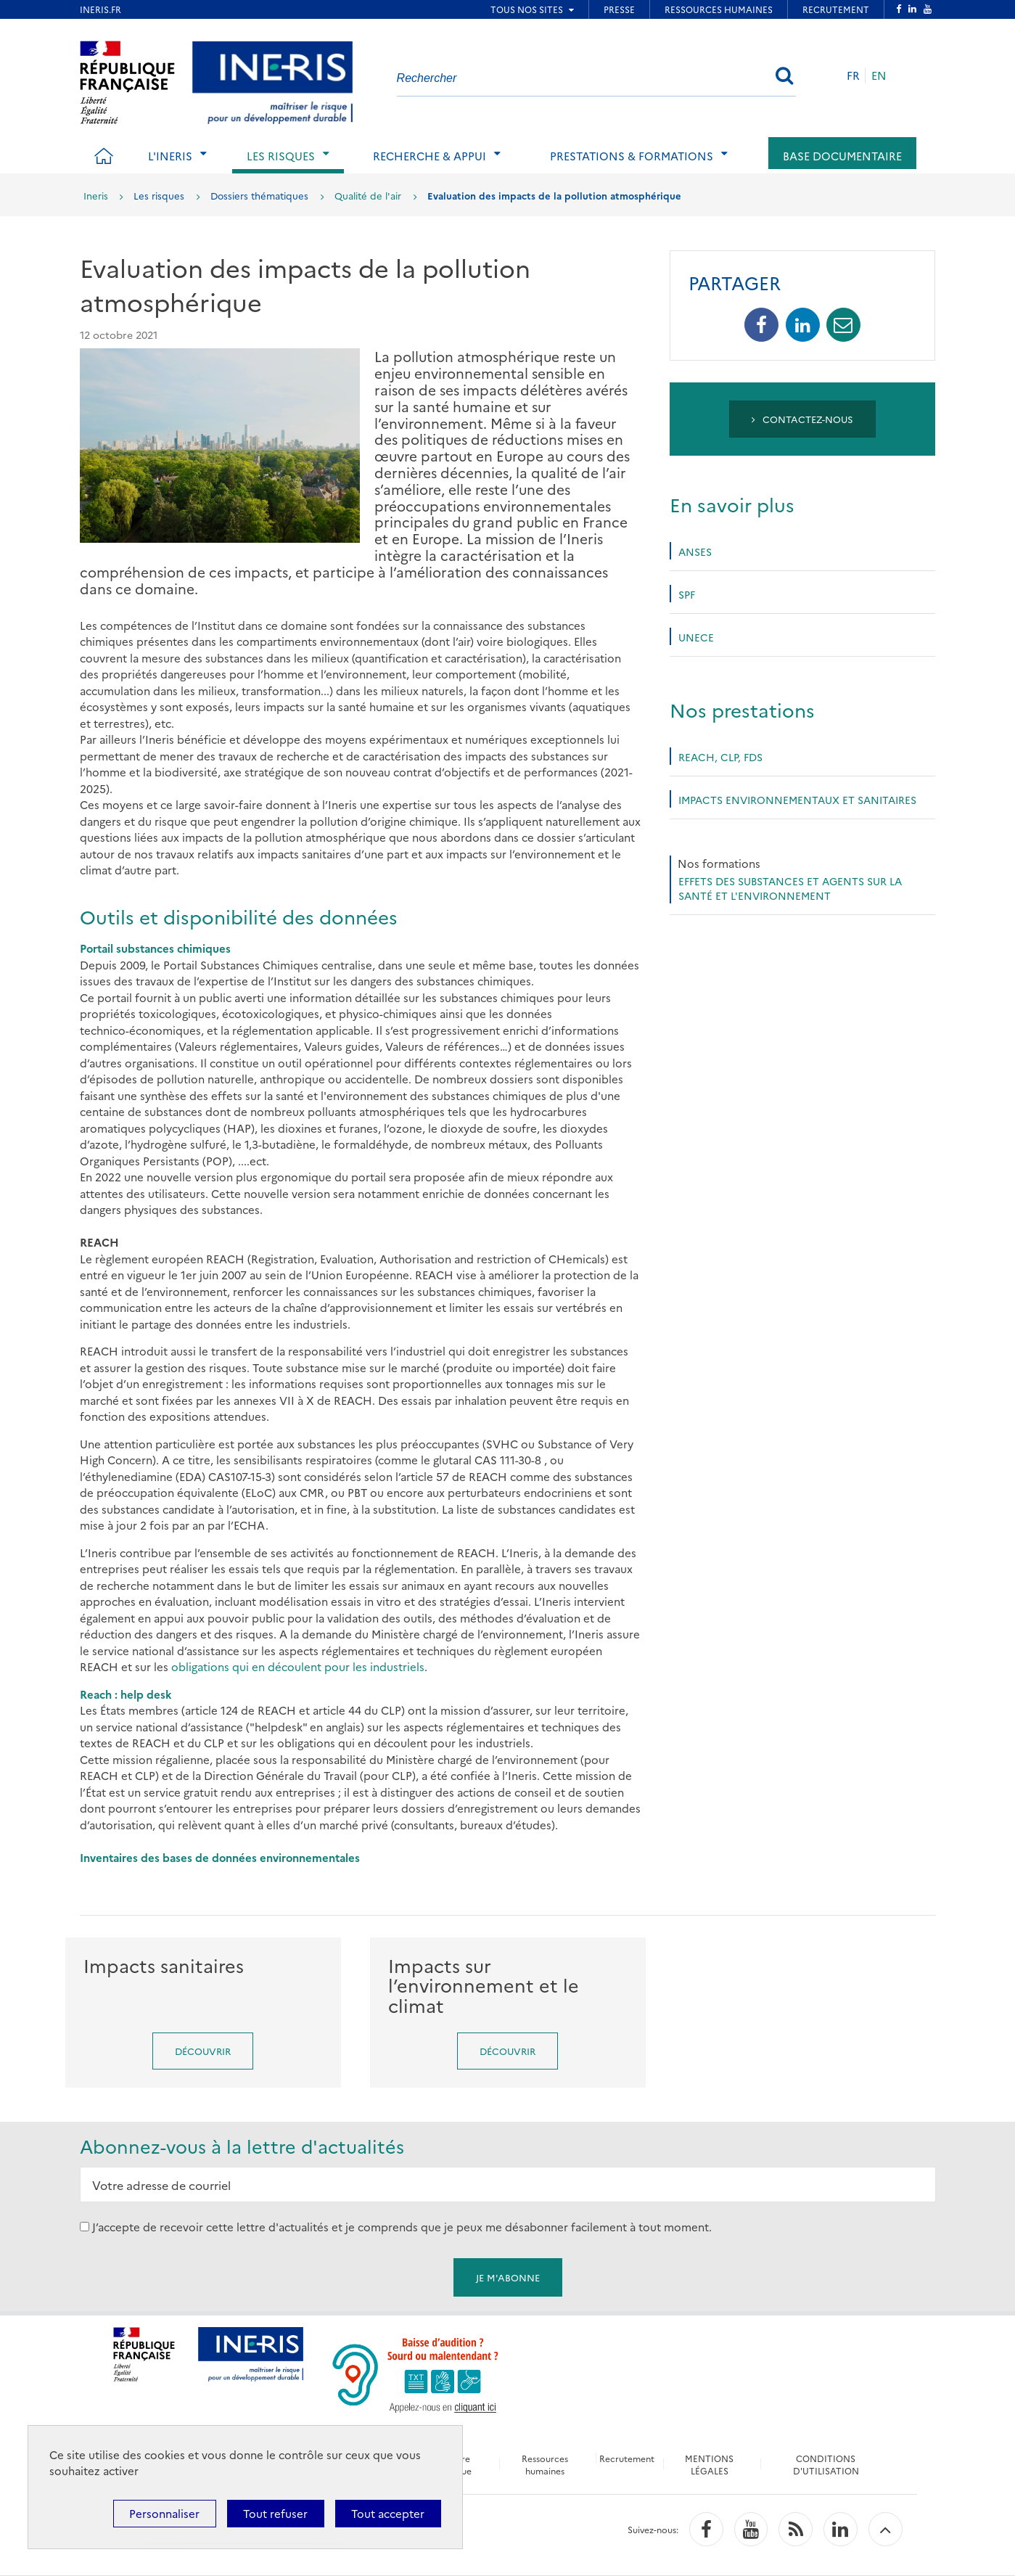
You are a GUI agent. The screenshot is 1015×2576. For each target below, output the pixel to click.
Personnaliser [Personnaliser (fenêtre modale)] (164, 2513)
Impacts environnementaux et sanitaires (797, 799)
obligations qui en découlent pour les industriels (297, 1666)
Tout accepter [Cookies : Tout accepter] (387, 2513)
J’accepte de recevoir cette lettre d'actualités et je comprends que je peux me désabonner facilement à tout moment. (402, 2226)
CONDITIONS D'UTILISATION (826, 2464)
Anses (695, 551)
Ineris (95, 195)
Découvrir (203, 2050)
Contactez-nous (803, 418)
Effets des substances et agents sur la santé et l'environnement (790, 888)
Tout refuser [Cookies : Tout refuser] (275, 2513)
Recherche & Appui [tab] (429, 155)
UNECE (696, 637)
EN (879, 75)
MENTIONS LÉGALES (709, 2464)
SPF (686, 594)
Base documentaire (842, 155)
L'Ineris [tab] (170, 155)
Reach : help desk (125, 1694)
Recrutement (626, 2458)
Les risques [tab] (281, 155)
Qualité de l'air (367, 195)
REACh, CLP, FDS (720, 757)
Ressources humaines (545, 2464)
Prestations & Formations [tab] (631, 155)
